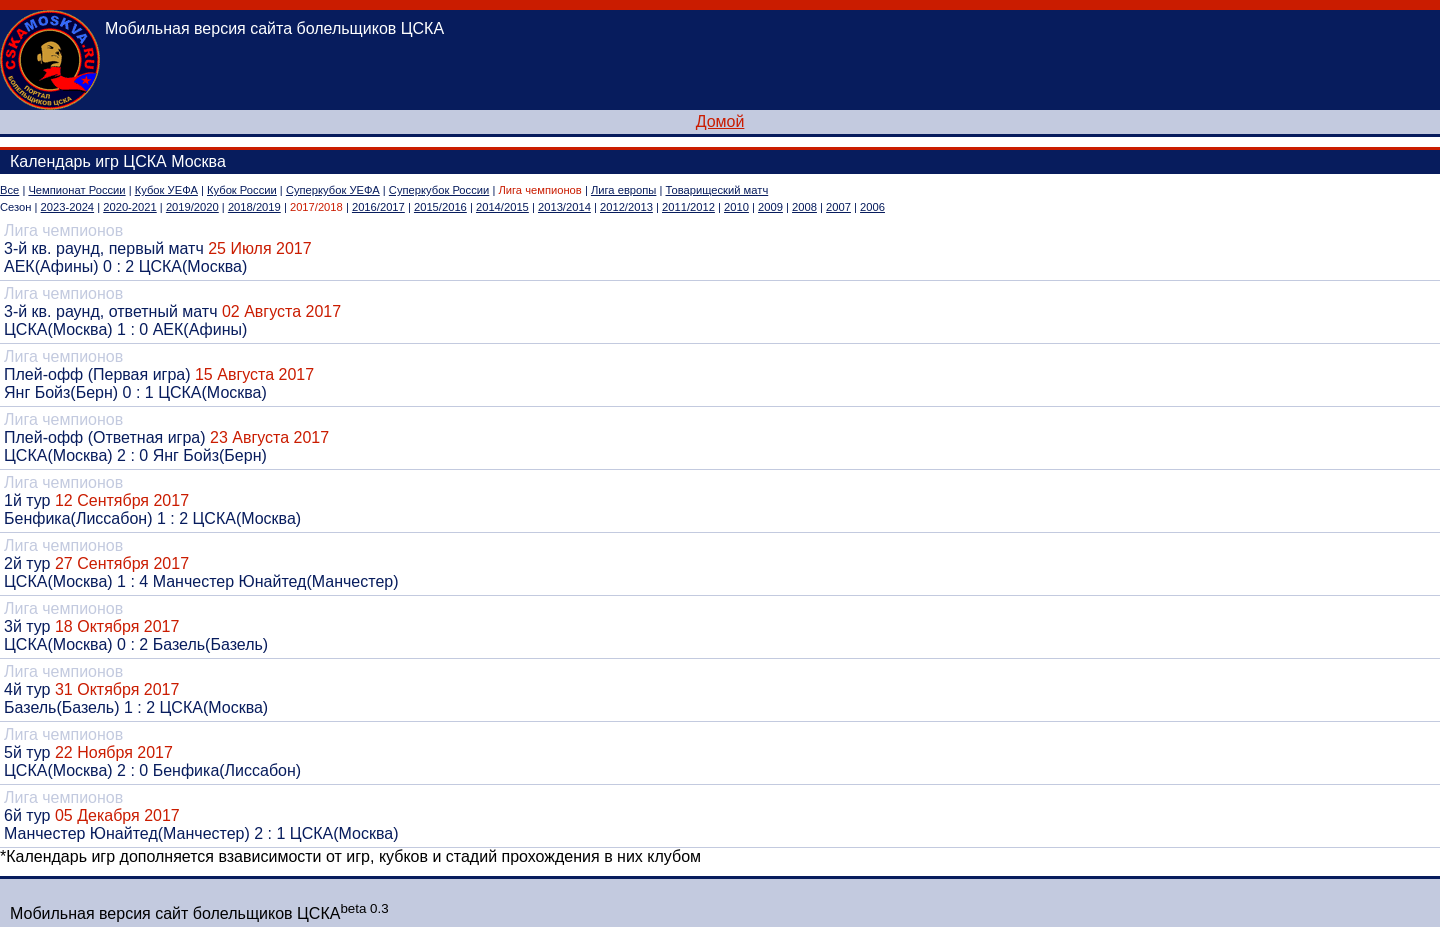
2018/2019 (254, 207)
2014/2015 (502, 207)
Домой (720, 121)
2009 (770, 207)
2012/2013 (626, 207)
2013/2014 (564, 207)
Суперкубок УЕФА (333, 190)
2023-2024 (68, 207)
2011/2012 (688, 207)
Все (9, 190)
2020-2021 (130, 207)
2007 (838, 207)
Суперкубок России (439, 190)
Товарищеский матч (717, 190)
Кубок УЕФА (166, 190)
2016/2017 (378, 207)
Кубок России (242, 190)
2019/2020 (192, 207)
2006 (872, 207)
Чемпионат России (76, 190)
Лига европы (623, 190)
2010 (736, 207)
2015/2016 (440, 207)
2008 (804, 207)
